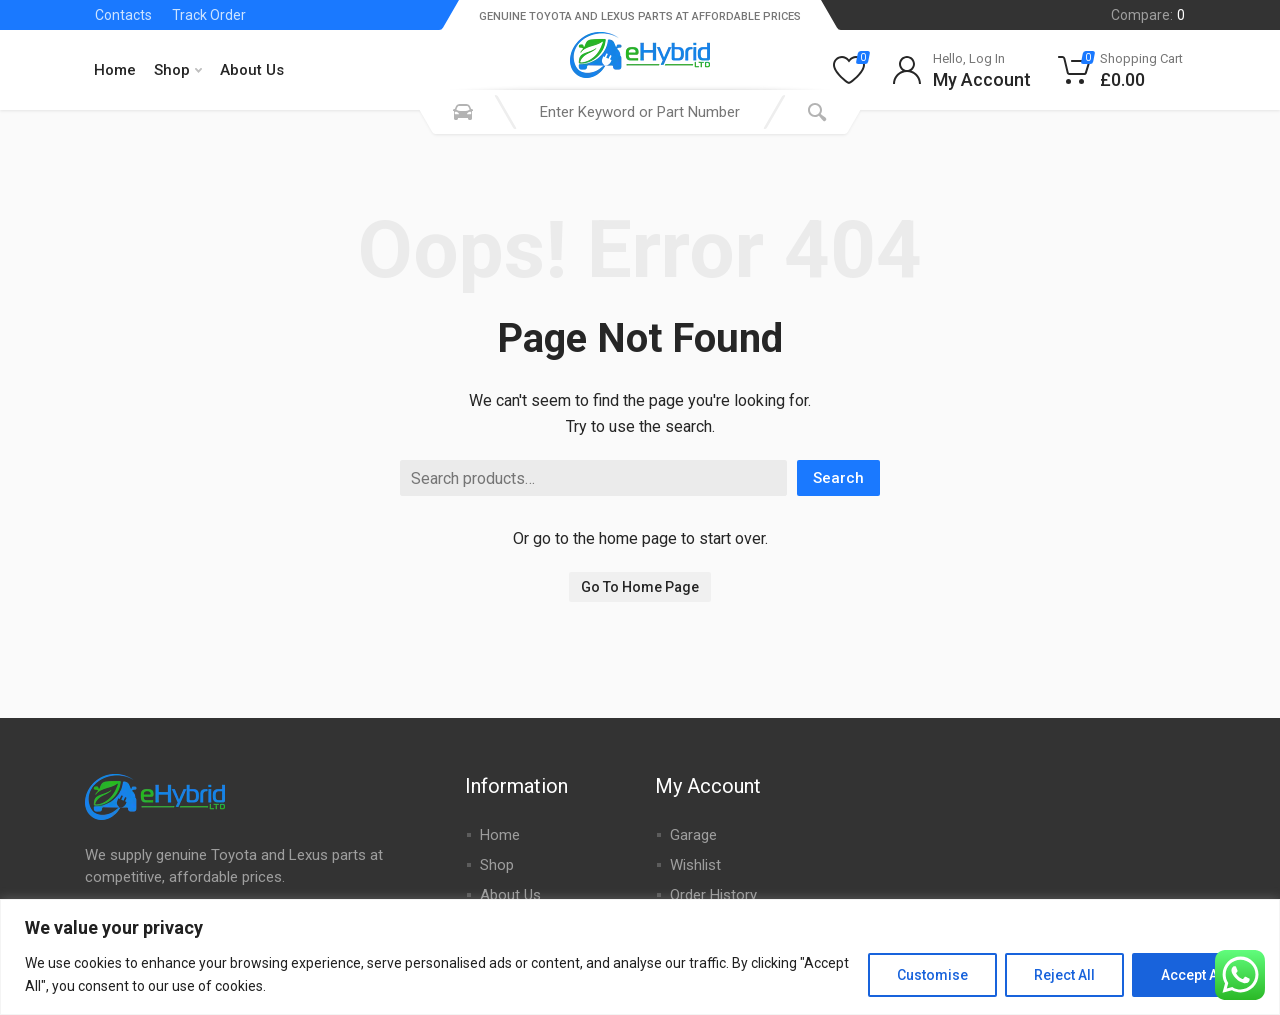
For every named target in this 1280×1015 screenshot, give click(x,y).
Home (115, 70)
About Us (252, 70)
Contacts (123, 15)
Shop (178, 70)
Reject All (1064, 975)
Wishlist (695, 865)
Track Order (209, 15)
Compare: (1148, 15)
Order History (713, 895)
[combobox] (640, 112)
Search (838, 478)
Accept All (1193, 975)
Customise (932, 975)
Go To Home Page (640, 587)
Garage (693, 835)
